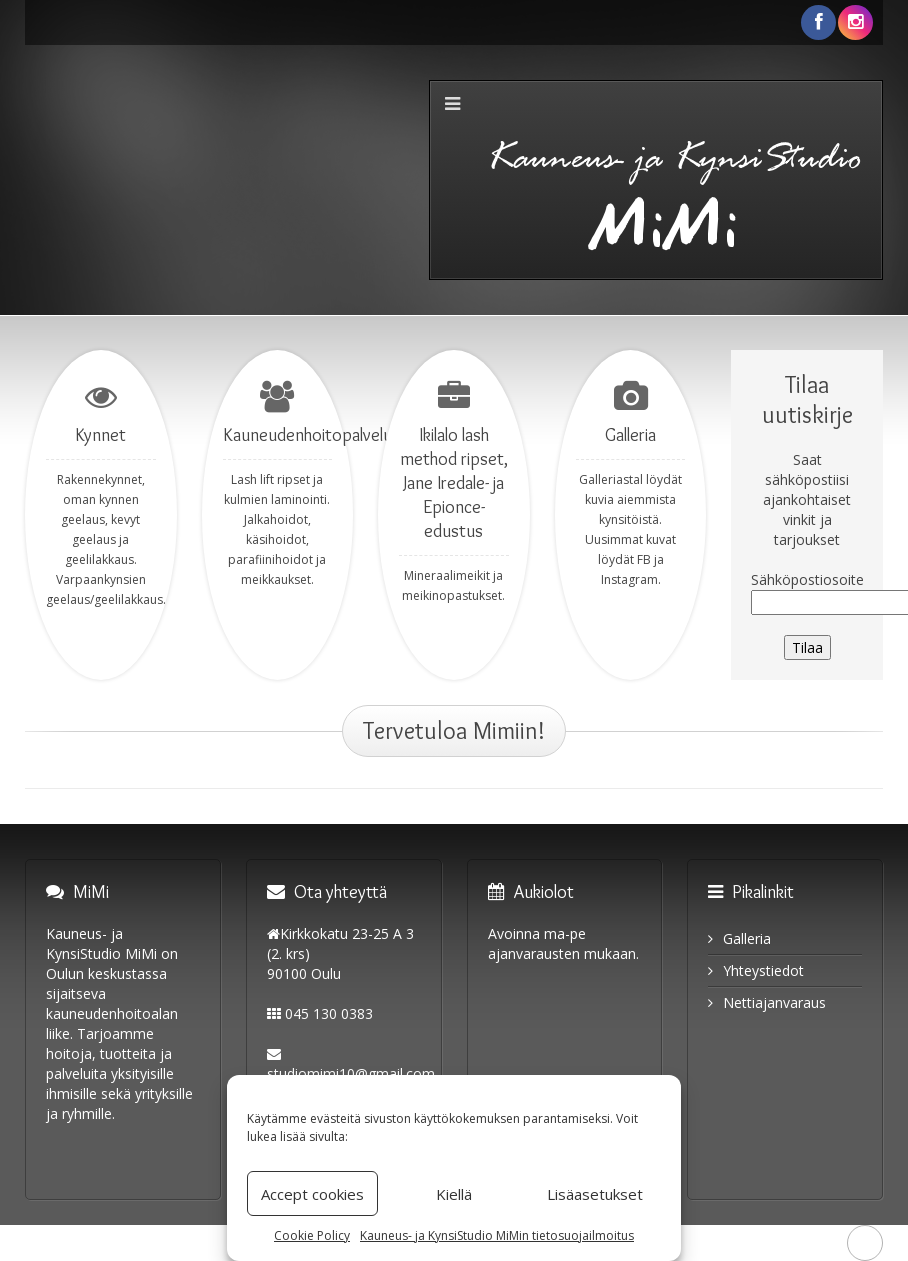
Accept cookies (312, 1194)
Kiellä (454, 1194)
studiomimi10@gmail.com (351, 1073)
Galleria (747, 938)
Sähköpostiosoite (807, 579)
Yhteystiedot (763, 970)
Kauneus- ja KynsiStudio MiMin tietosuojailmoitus (497, 1235)
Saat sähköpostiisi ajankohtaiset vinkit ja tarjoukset (807, 499)
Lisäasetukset (595, 1194)
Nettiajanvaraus (774, 1002)
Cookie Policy (312, 1235)
